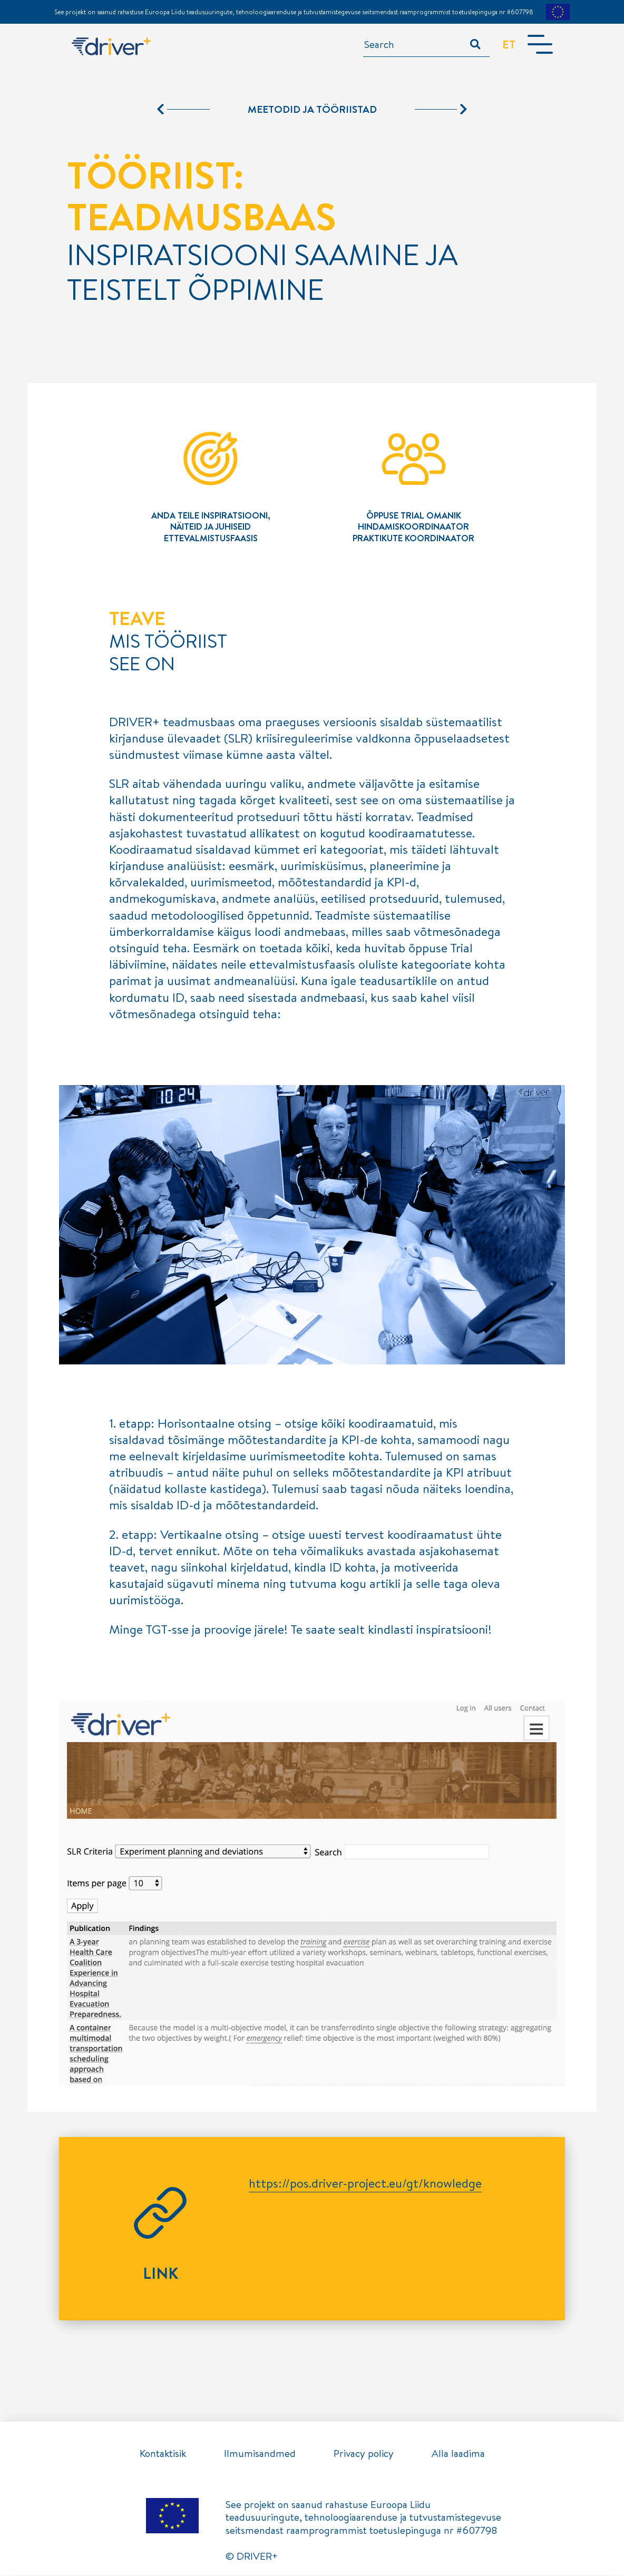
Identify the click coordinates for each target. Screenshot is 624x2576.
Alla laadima (458, 2453)
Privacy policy (364, 2453)
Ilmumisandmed (260, 2453)
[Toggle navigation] (539, 44)
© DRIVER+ (252, 2556)
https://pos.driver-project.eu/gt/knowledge (365, 2183)
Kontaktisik (163, 2453)
